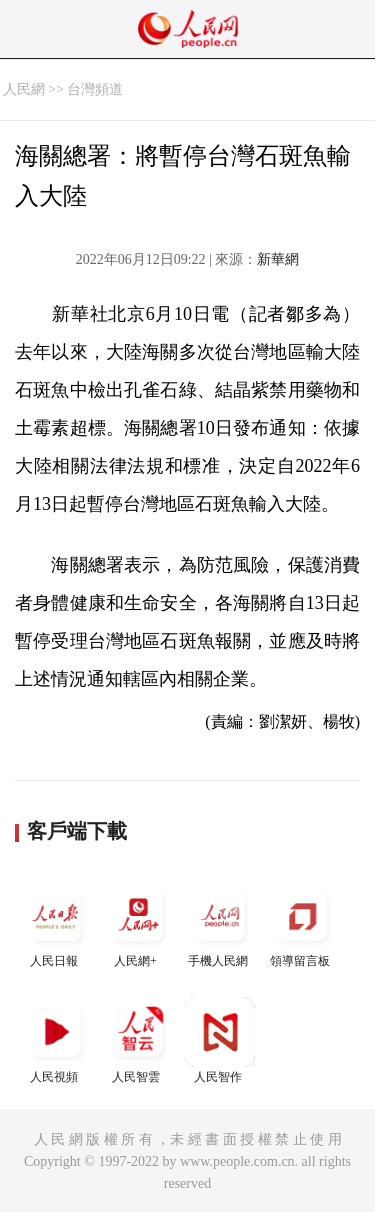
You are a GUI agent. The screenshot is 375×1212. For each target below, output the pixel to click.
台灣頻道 (95, 89)
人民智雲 (138, 1040)
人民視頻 (56, 1040)
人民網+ (138, 924)
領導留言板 (302, 924)
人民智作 (220, 1040)
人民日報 (56, 924)
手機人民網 (220, 924)
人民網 (24, 89)
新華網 (278, 259)
